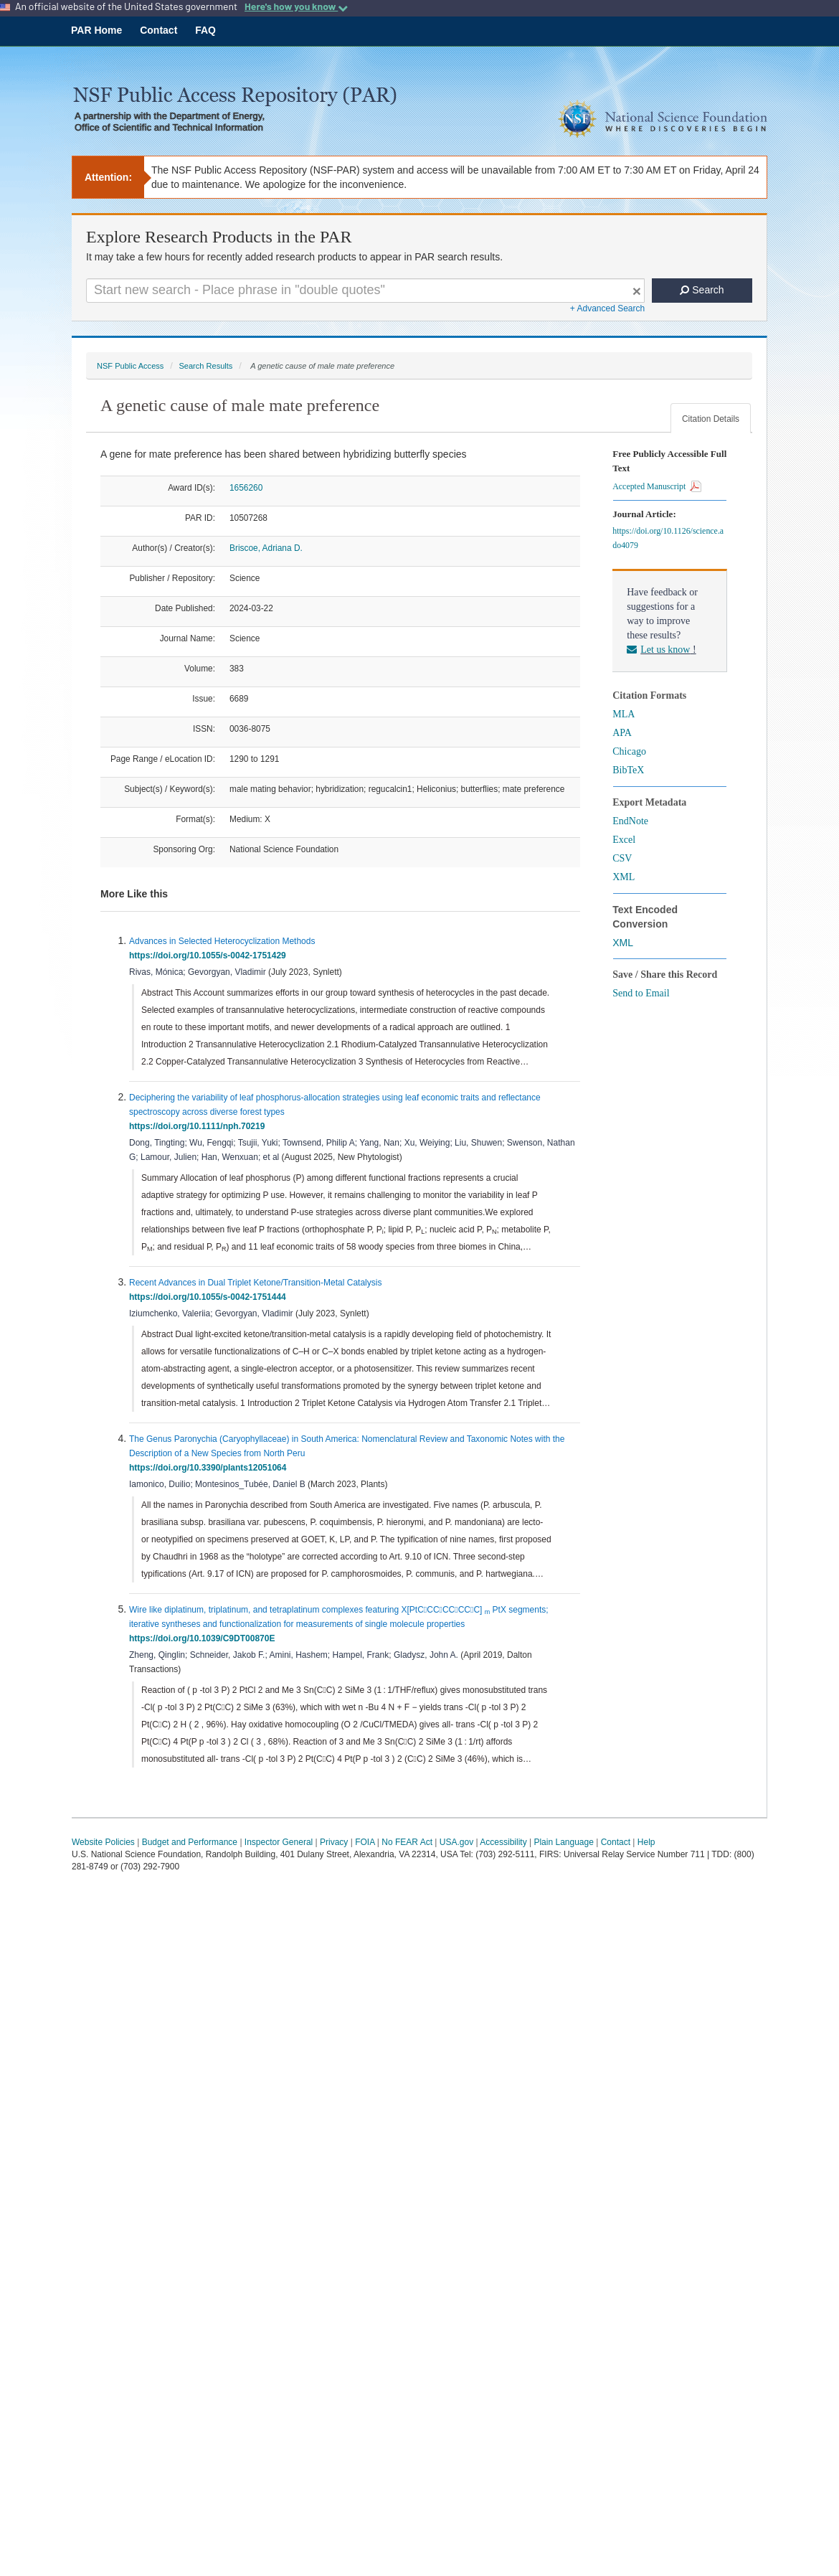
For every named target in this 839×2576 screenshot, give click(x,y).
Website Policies (103, 1842)
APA (622, 732)
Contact (158, 30)
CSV (622, 858)
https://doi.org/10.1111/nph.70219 (199, 1126)
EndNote (630, 821)
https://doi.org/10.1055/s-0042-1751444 (209, 1297)
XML (623, 877)
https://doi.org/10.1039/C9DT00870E (204, 1638)
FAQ (205, 30)
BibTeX (628, 770)
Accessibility (503, 1842)
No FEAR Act (406, 1842)
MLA (623, 714)
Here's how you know (296, 6)
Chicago (629, 751)
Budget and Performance (189, 1842)
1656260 (245, 488)
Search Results (205, 366)
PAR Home (96, 30)
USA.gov (456, 1842)
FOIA (364, 1842)
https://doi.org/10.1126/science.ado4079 (668, 538)
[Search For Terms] (365, 290)
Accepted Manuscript (656, 486)
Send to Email (640, 993)
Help (646, 1842)
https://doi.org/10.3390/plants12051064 (210, 1468)
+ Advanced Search (607, 308)
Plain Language (563, 1842)
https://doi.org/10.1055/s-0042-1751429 (209, 955)
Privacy (334, 1842)
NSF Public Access (130, 366)
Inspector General (279, 1842)
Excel (623, 839)
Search (702, 290)
